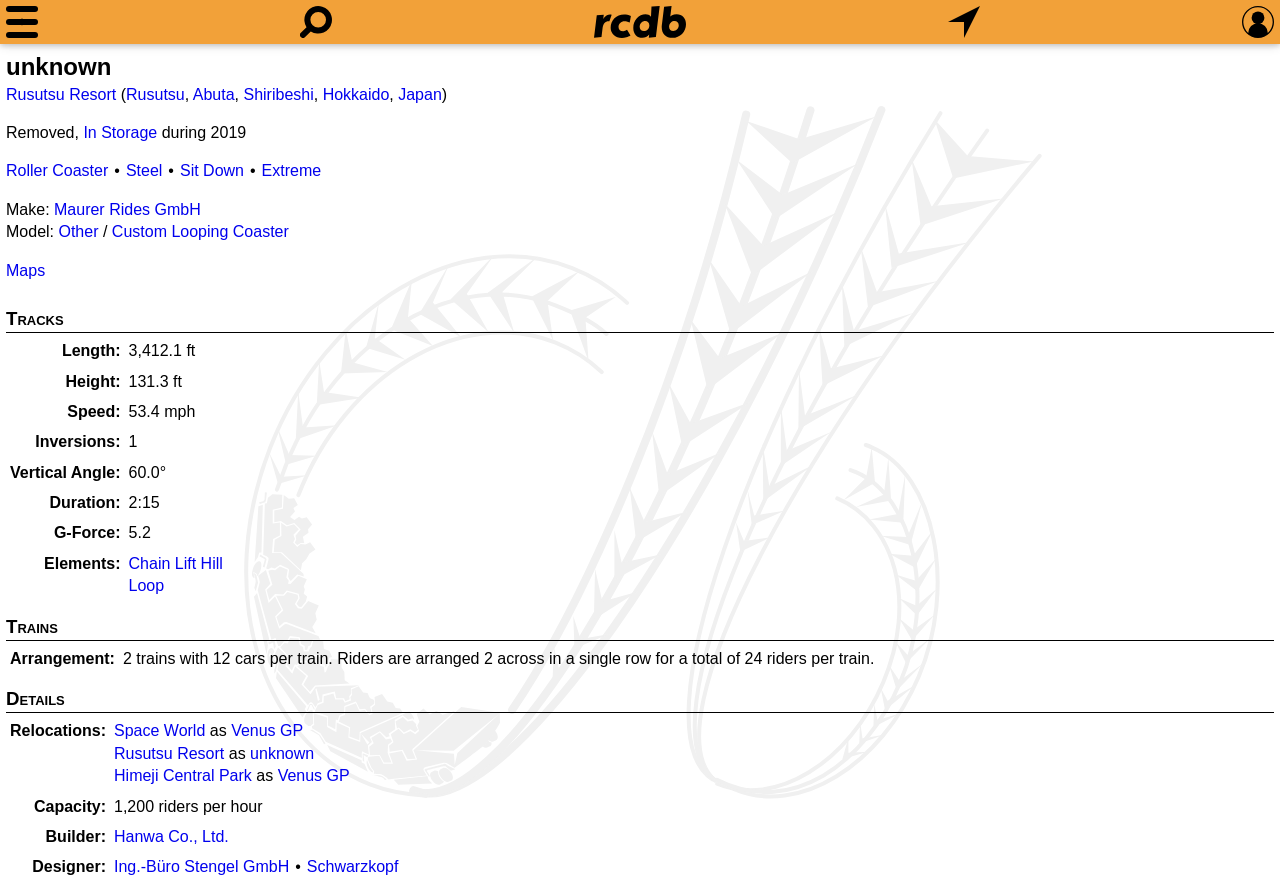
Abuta (214, 94)
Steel (144, 170)
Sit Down (212, 170)
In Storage (120, 132)
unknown (282, 753)
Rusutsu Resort (61, 94)
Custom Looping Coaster (200, 231)
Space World (159, 730)
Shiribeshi (278, 94)
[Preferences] (1258, 22)
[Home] (640, 22)
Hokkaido (356, 94)
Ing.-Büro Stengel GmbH (201, 866)
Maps (25, 270)
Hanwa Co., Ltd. (171, 836)
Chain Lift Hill (176, 563)
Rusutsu (155, 94)
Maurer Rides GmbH (127, 209)
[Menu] (22, 22)
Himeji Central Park (183, 775)
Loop (147, 585)
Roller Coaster (57, 170)
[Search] (316, 22)
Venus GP (267, 730)
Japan (420, 94)
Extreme (292, 170)
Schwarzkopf (353, 866)
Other (78, 231)
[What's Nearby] (964, 22)
